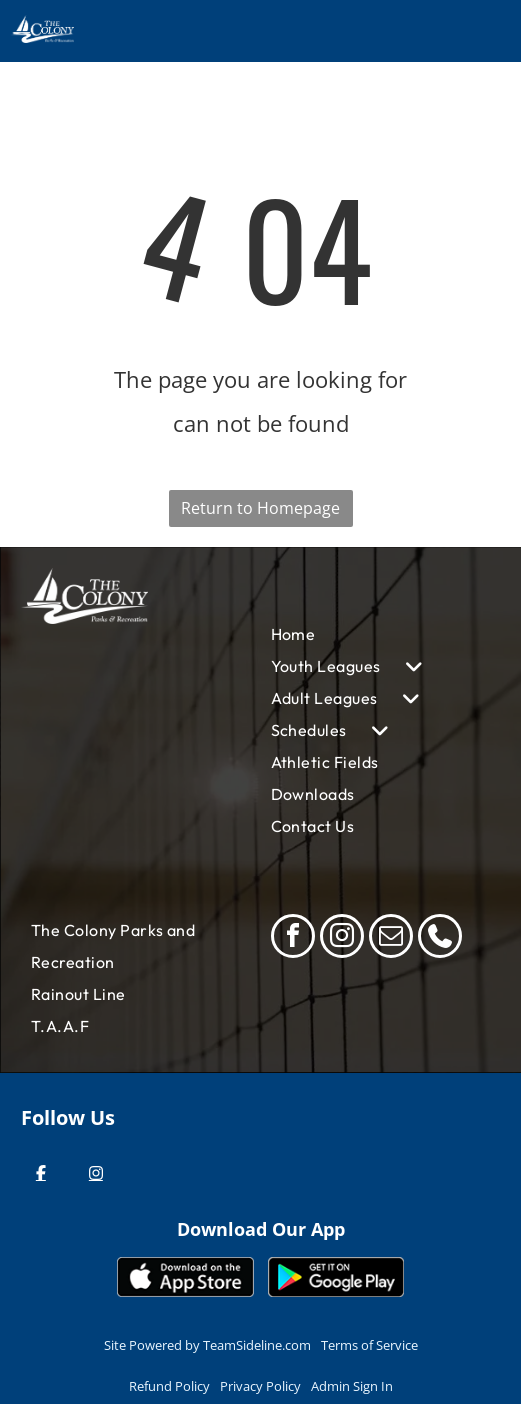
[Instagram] (96, 1173)
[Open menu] (480, 31)
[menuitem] (381, 634)
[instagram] (342, 938)
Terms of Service (369, 1345)
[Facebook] (41, 1173)
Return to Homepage (260, 508)
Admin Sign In (352, 1386)
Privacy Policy (260, 1386)
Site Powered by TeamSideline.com (207, 1345)
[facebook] (293, 938)
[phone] (440, 938)
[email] (391, 938)
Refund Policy (169, 1386)
